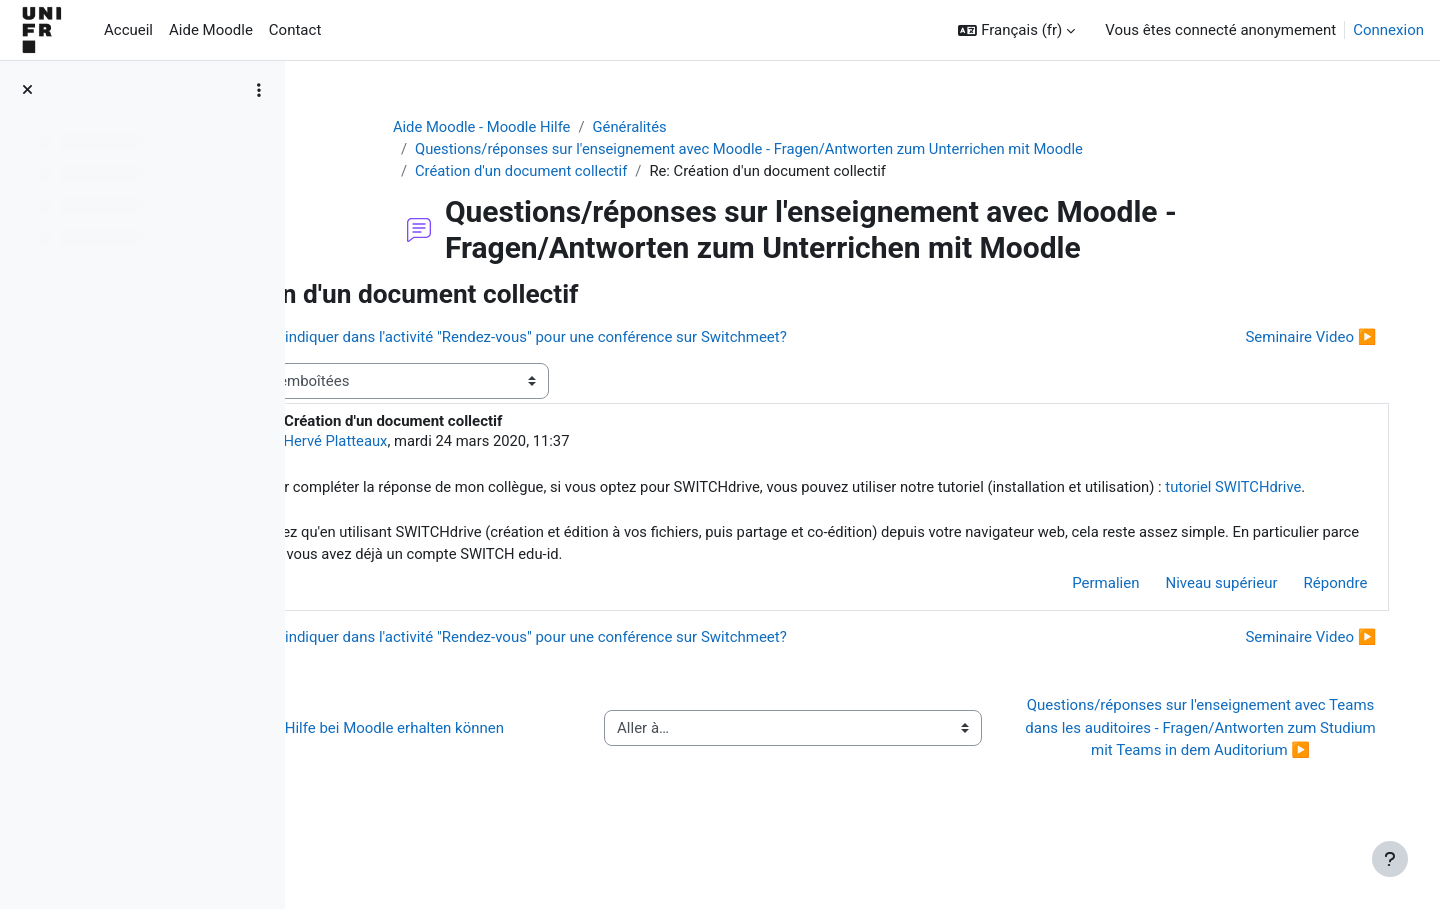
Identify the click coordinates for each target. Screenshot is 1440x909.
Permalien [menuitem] (1085, 609)
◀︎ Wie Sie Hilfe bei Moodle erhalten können (484, 764)
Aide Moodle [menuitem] (211, 30)
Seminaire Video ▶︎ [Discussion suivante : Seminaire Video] (1290, 338)
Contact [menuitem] (295, 30)
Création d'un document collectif (577, 172)
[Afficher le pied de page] (1390, 859)
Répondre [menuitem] (1315, 609)
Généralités (686, 127)
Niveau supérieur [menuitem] (1201, 609)
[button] (1016, 30)
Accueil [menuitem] (128, 30)
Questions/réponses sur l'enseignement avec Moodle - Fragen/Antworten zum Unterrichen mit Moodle (808, 150)
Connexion (1388, 30)
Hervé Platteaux (464, 443)
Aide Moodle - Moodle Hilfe (537, 127)
